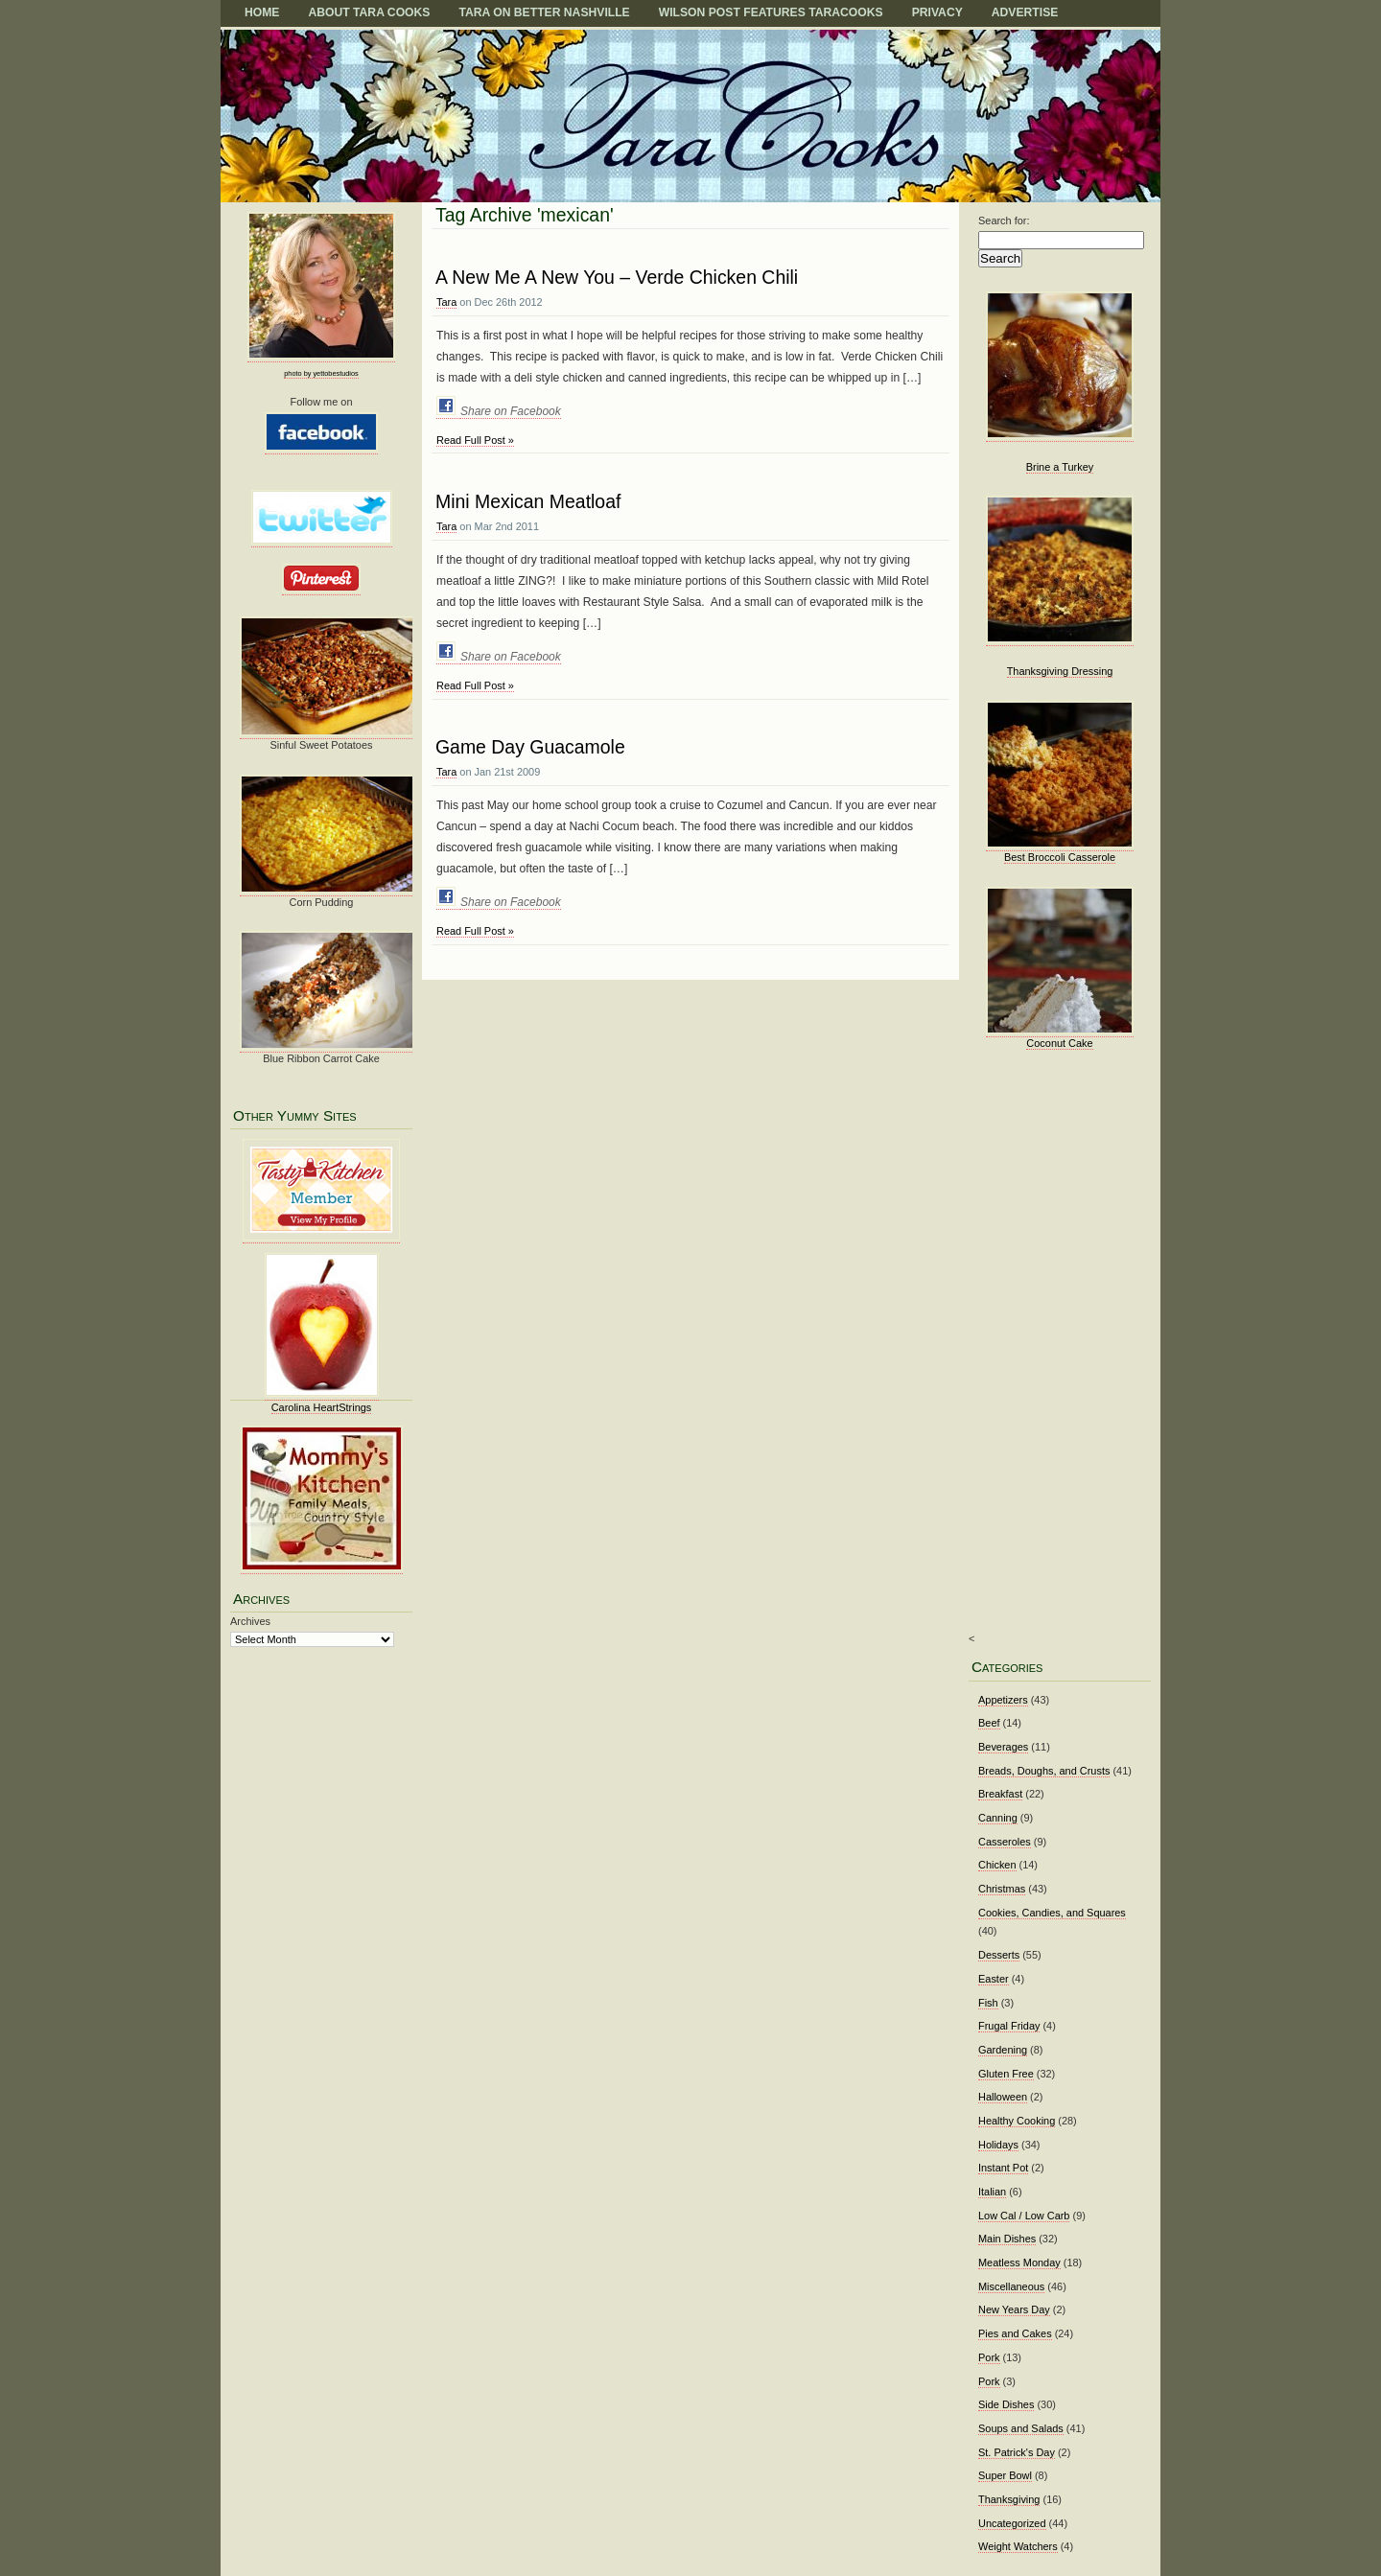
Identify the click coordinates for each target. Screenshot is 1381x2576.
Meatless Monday (1019, 2262)
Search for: (1004, 220)
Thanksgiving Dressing (1060, 671)
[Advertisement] (1054, 1354)
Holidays (998, 2144)
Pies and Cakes (1015, 2333)
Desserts (998, 1955)
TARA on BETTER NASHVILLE (543, 12)
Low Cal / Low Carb (1023, 2215)
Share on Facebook (510, 411)
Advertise (1025, 12)
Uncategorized (1012, 2523)
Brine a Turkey (1060, 467)
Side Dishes (1006, 2404)
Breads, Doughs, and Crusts (1044, 1770)
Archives (250, 1621)
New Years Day (1014, 2309)
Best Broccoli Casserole (1059, 857)
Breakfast (1000, 1793)
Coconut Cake (1059, 1043)
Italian (992, 2191)
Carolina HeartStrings (321, 1407)
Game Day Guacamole (530, 746)
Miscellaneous (1011, 2286)
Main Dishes (1007, 2238)
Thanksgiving (1009, 2499)
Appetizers (1003, 1700)
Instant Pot (1003, 2167)
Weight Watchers (1018, 2546)
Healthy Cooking (1016, 2120)
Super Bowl (1005, 2475)
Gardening (1002, 2049)
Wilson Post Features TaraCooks (771, 12)
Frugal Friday (1009, 2025)
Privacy (937, 12)
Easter (993, 1978)
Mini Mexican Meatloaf (527, 501)
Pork (989, 2357)
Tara (446, 302)
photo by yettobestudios (321, 373)
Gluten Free (1006, 2073)
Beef (989, 1723)
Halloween (1002, 2096)
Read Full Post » (475, 440)
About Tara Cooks (369, 12)
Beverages (1003, 1746)
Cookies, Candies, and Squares (1052, 1912)
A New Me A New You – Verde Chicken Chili (616, 277)
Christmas (1001, 1888)
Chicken (997, 1864)
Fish (988, 2002)
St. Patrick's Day (1016, 2452)
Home (262, 12)
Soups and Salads (1021, 2428)
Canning (998, 1817)
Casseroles (1004, 1841)
